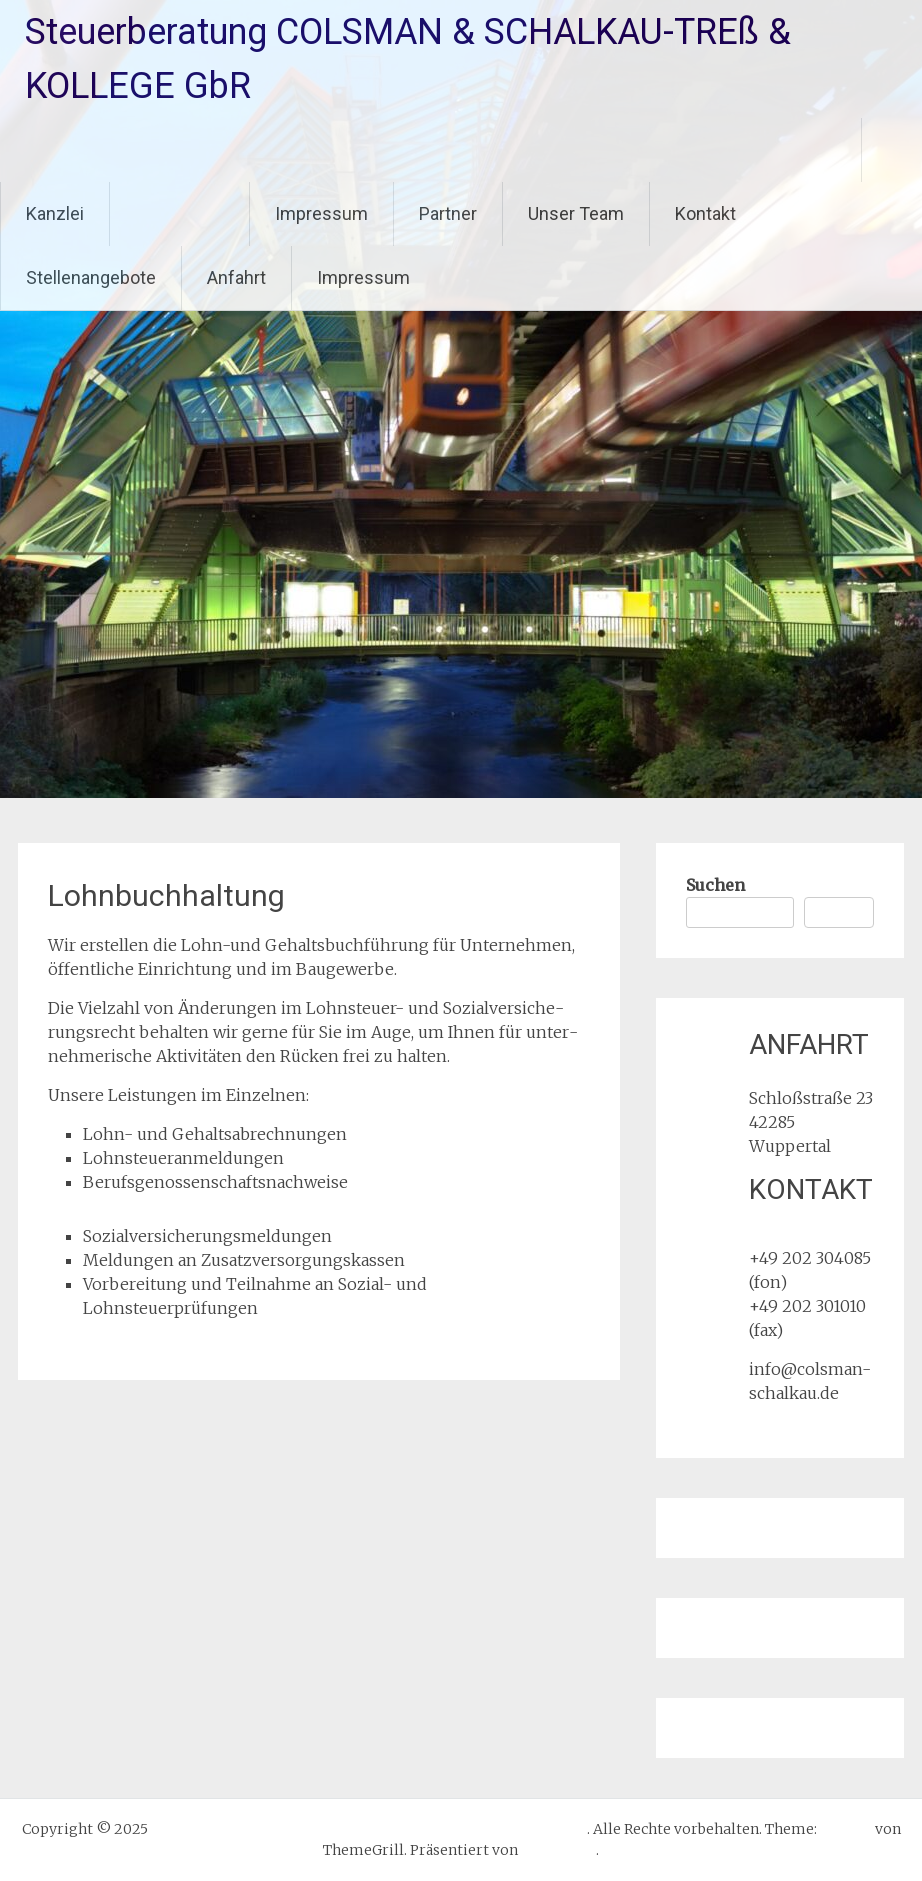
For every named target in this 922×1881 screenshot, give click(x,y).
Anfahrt (236, 277)
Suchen (715, 885)
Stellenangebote (91, 277)
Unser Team (576, 213)
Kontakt (705, 213)
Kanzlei (55, 213)
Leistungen (179, 213)
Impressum (321, 213)
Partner (448, 213)
